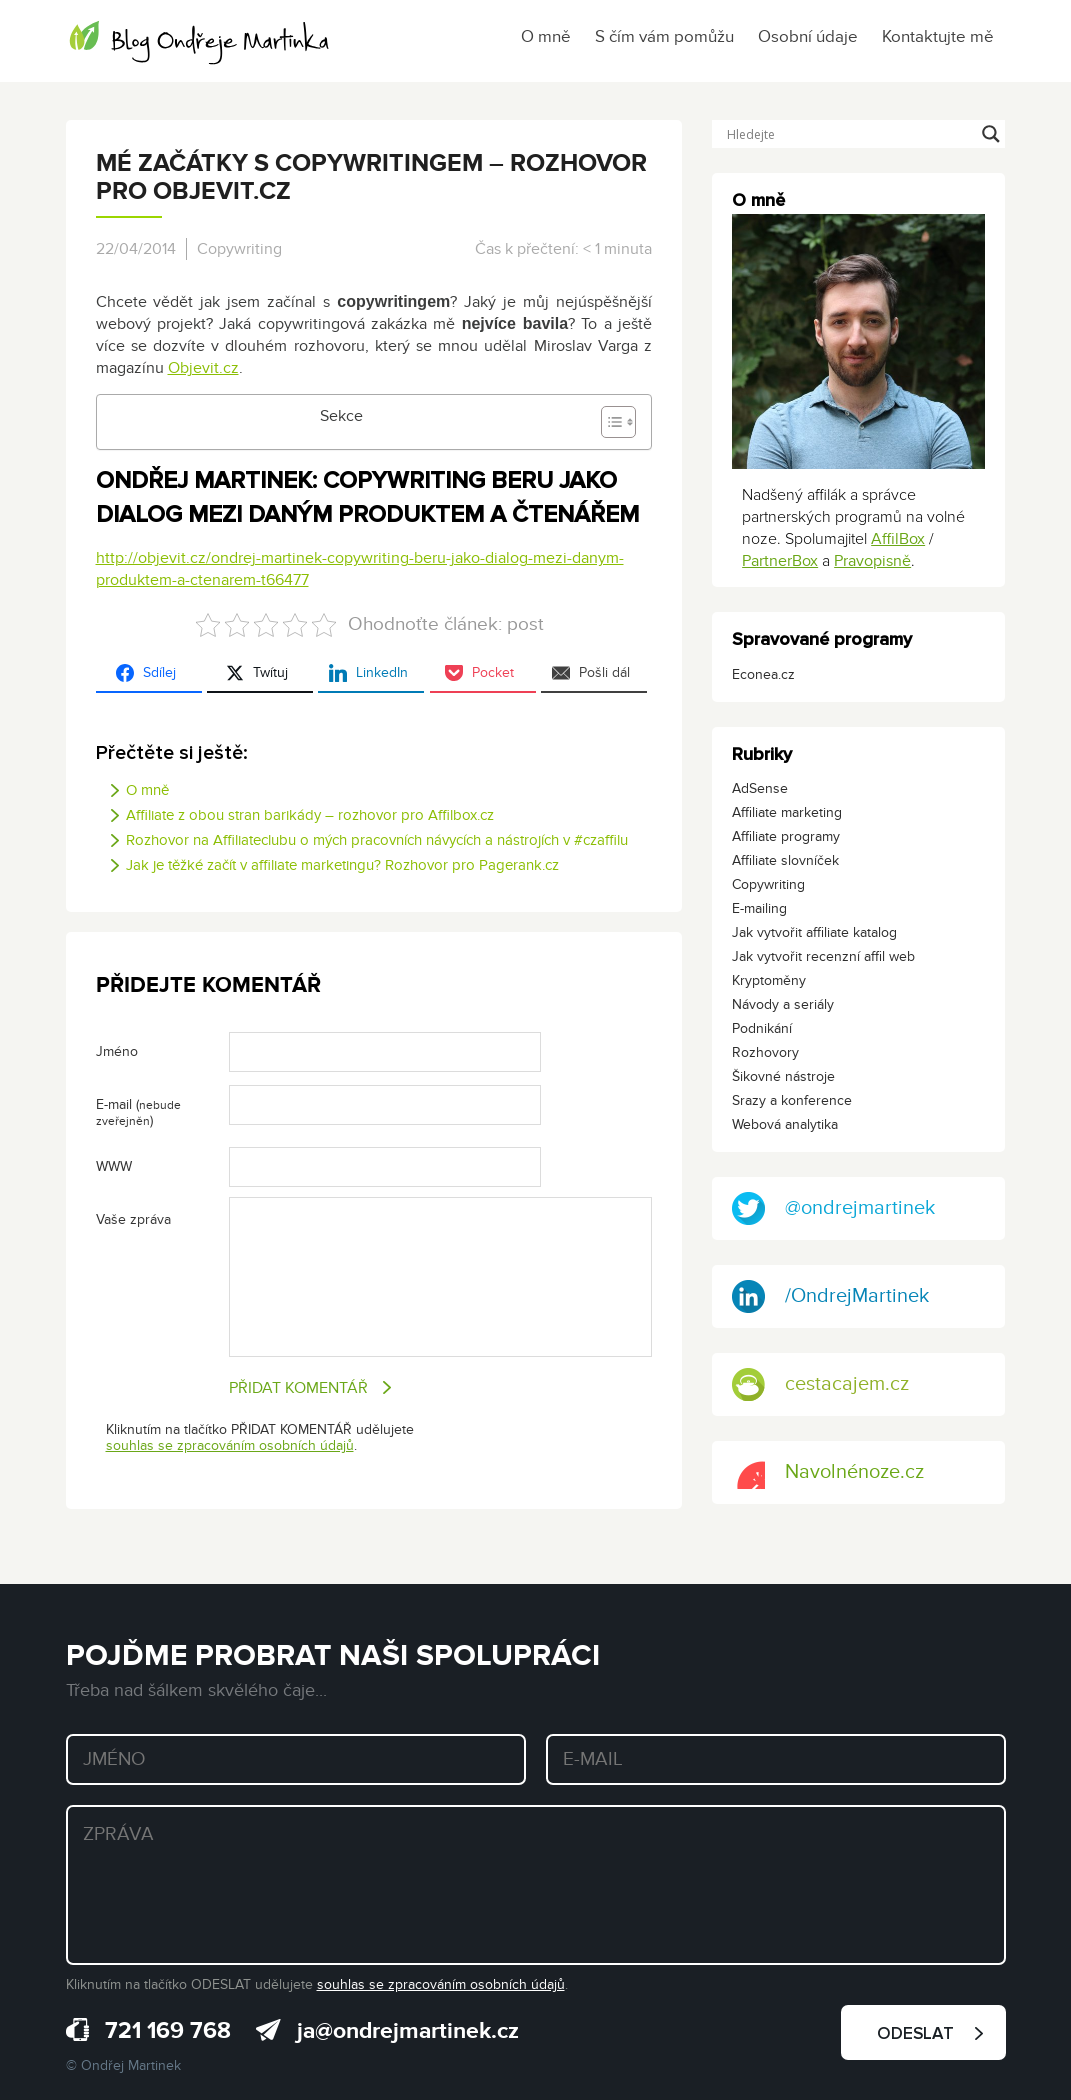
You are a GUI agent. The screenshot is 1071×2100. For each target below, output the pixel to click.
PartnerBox (780, 561)
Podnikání (762, 1028)
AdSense (760, 788)
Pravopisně (872, 561)
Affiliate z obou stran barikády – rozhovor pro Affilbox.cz (310, 815)
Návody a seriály (783, 1004)
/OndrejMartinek (830, 1296)
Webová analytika (785, 1124)
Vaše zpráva (133, 1219)
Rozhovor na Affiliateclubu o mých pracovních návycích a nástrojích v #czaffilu (377, 840)
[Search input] (849, 134)
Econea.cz (763, 674)
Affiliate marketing (787, 812)
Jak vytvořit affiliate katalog (814, 932)
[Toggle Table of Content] (608, 422)
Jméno (117, 1051)
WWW (114, 1166)
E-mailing (759, 908)
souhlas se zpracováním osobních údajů (230, 1445)
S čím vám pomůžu (664, 37)
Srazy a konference (792, 1100)
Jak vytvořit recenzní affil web (823, 956)
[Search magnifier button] (991, 134)
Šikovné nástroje (783, 1076)
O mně (546, 37)
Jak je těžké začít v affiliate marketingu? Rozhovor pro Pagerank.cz (342, 865)
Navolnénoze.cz (828, 1472)
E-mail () (138, 1112)
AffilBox (898, 539)
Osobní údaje (808, 37)
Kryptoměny (769, 980)
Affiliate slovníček (785, 860)
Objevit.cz (203, 368)
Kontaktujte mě (938, 37)
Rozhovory (765, 1052)
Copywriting (239, 249)
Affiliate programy (786, 836)
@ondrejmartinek (833, 1208)
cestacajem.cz (820, 1384)
